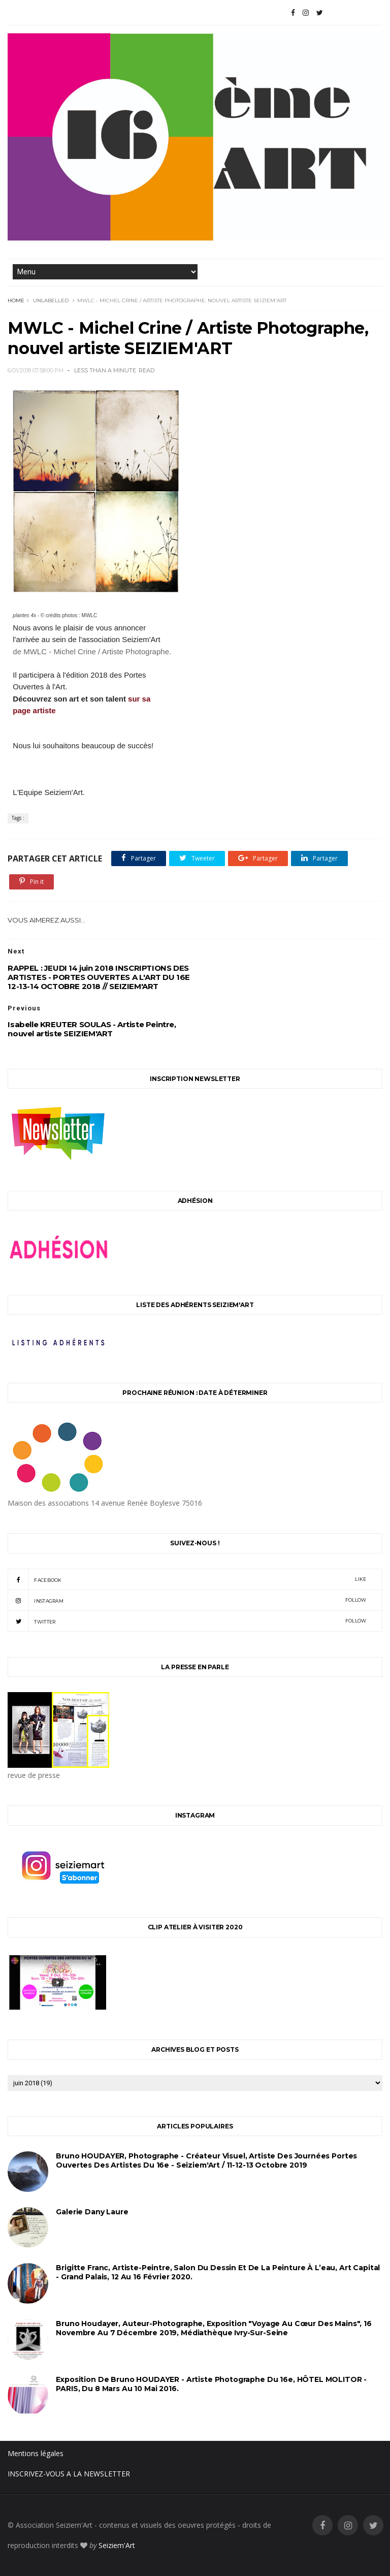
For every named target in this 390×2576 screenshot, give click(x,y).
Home (16, 300)
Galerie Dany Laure (92, 2211)
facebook (187, 1579)
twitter (187, 1621)
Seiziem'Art (117, 2545)
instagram (187, 1600)
